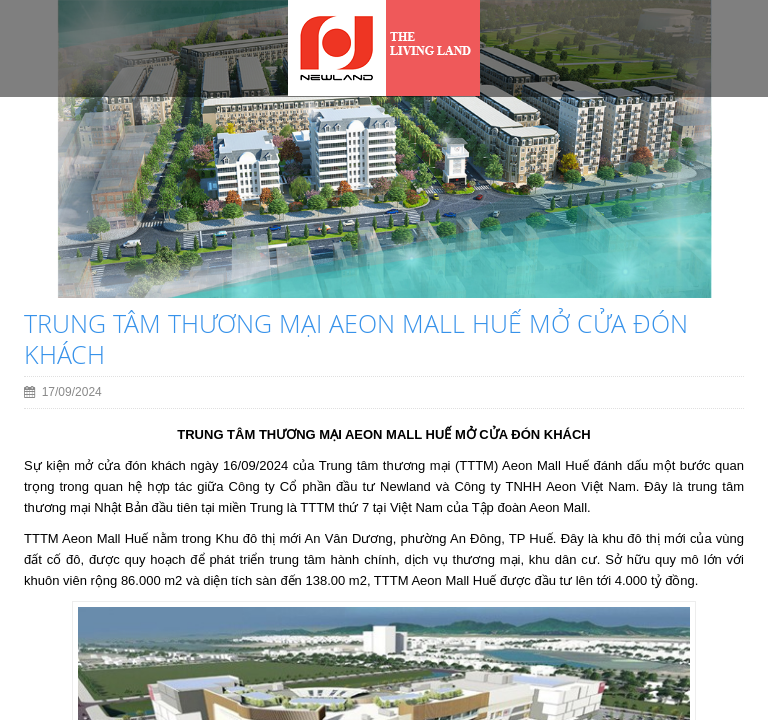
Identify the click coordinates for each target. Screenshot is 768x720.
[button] (42, 211)
